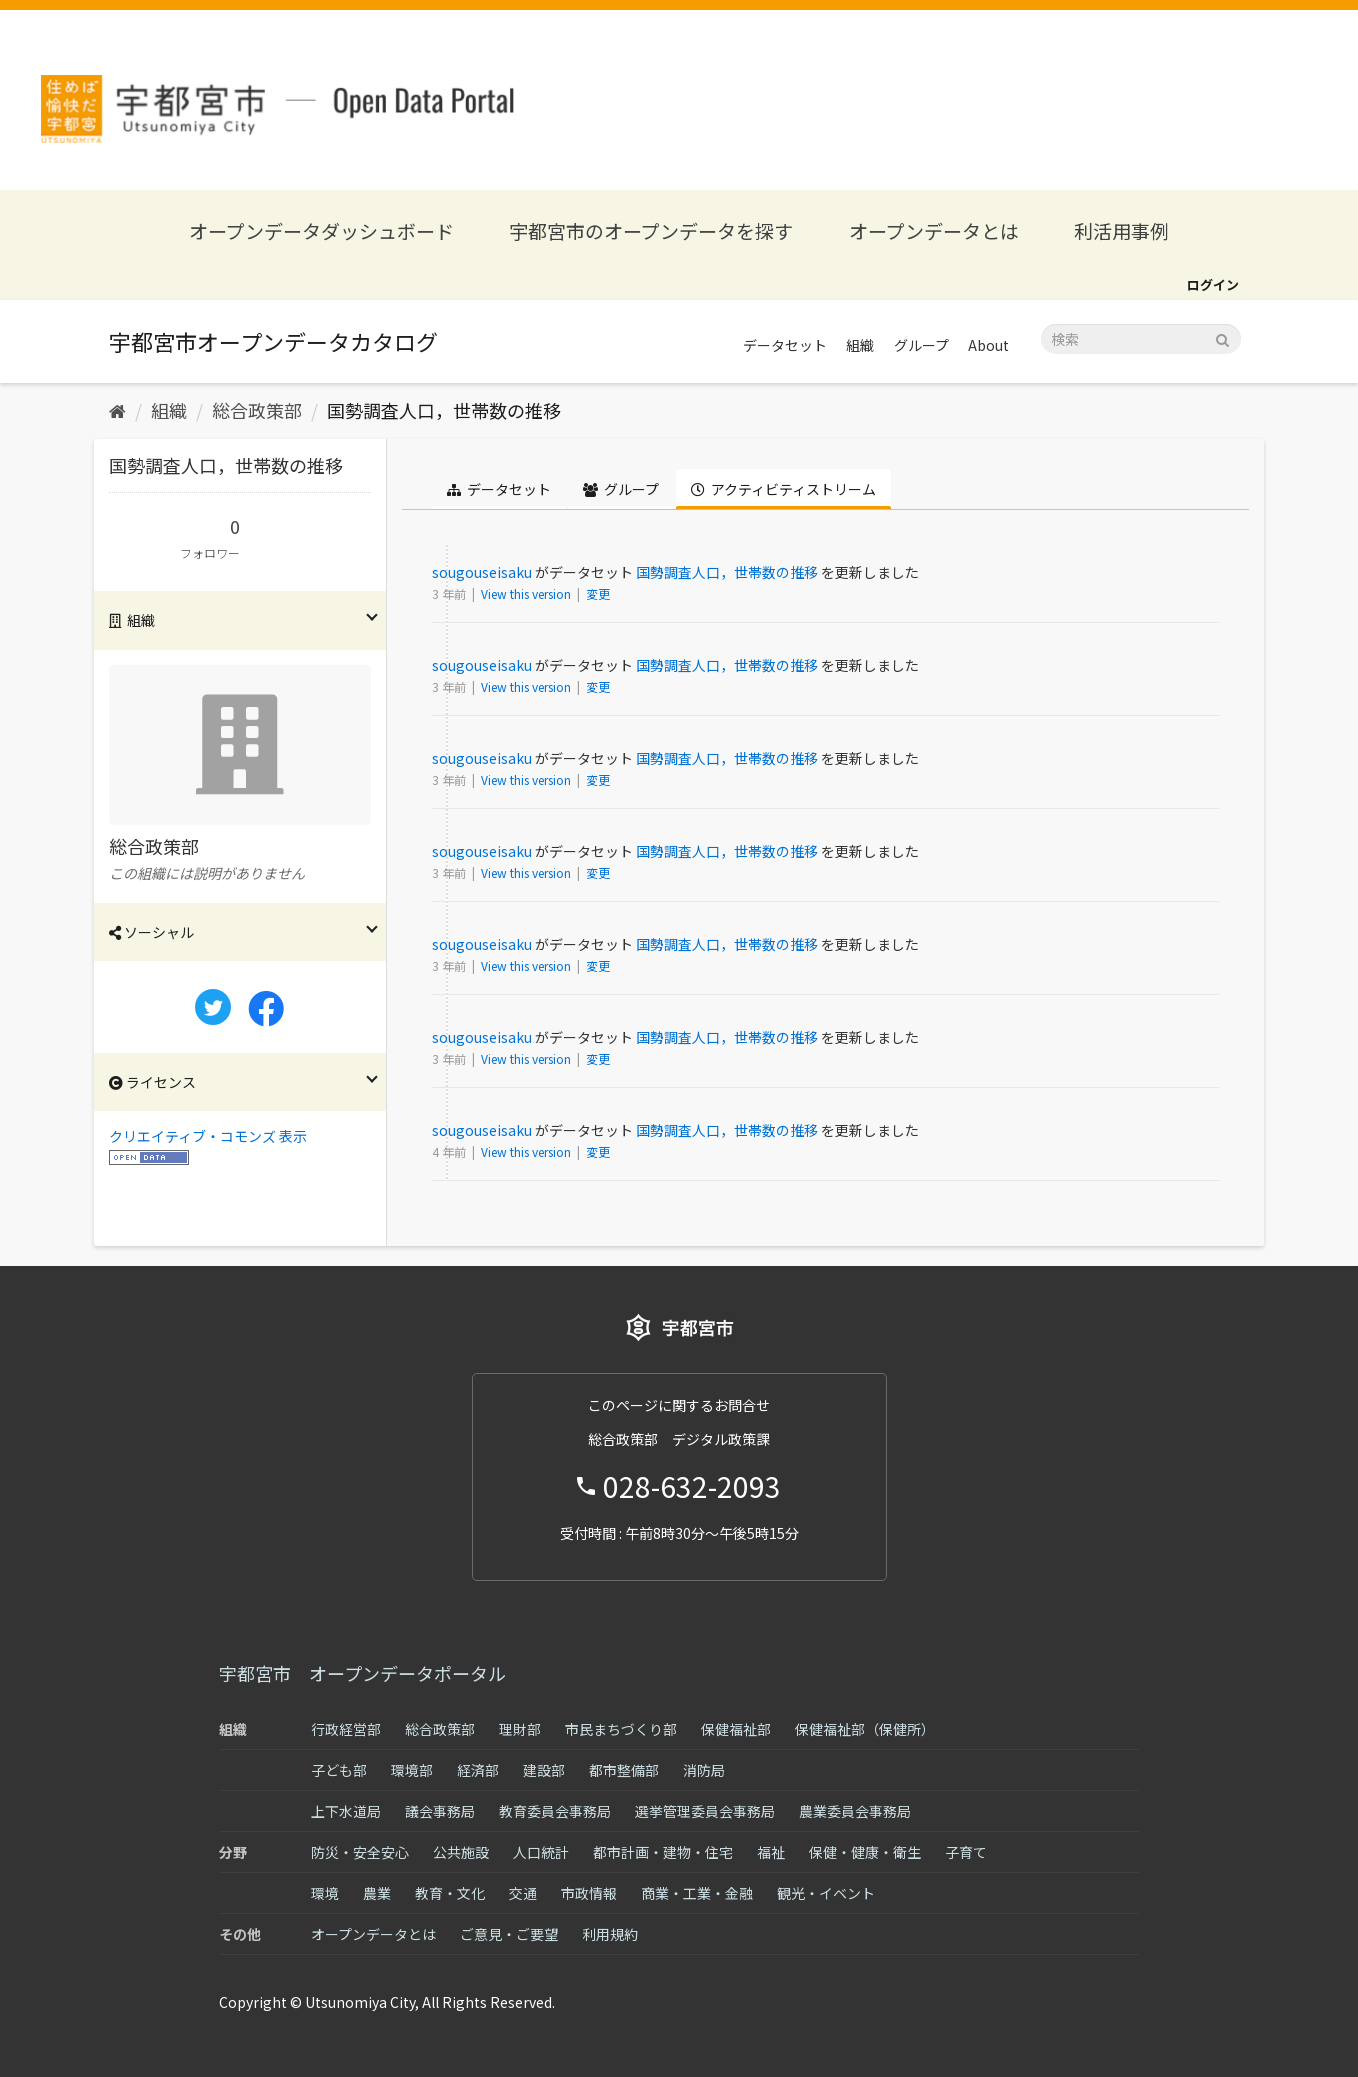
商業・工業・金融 (697, 1893)
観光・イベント (826, 1893)
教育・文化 (450, 1893)
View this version (527, 593)
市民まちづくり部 (621, 1729)
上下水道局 (346, 1811)
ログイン (1213, 284)
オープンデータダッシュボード (321, 230)
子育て (966, 1852)
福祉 (771, 1852)
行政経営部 (346, 1729)
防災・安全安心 (360, 1852)
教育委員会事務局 (555, 1811)
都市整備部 (624, 1770)
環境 (325, 1893)
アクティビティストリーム (783, 489)
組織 (860, 345)
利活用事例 (1121, 230)
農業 (377, 1893)
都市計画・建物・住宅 (663, 1852)
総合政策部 (257, 410)
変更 (598, 593)
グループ (921, 345)
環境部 (412, 1770)
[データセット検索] (1141, 339)
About (988, 345)
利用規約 (610, 1934)
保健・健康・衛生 (865, 1852)
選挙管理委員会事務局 (705, 1811)
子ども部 (339, 1770)
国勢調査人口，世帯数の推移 (444, 410)
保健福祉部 (736, 1729)
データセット (785, 345)
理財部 (520, 1729)
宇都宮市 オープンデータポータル (362, 1673)
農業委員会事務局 (855, 1811)
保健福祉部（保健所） (865, 1729)
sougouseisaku (482, 572)
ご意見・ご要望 (509, 1934)
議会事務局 (440, 1811)
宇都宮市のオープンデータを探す (651, 230)
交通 (523, 1893)
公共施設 (461, 1852)
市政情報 (589, 1893)
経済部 (478, 1770)
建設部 (544, 1770)
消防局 (704, 1770)
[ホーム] (117, 410)
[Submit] (1222, 337)
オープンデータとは (934, 230)
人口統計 (541, 1852)
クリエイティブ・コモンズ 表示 (208, 1136)
